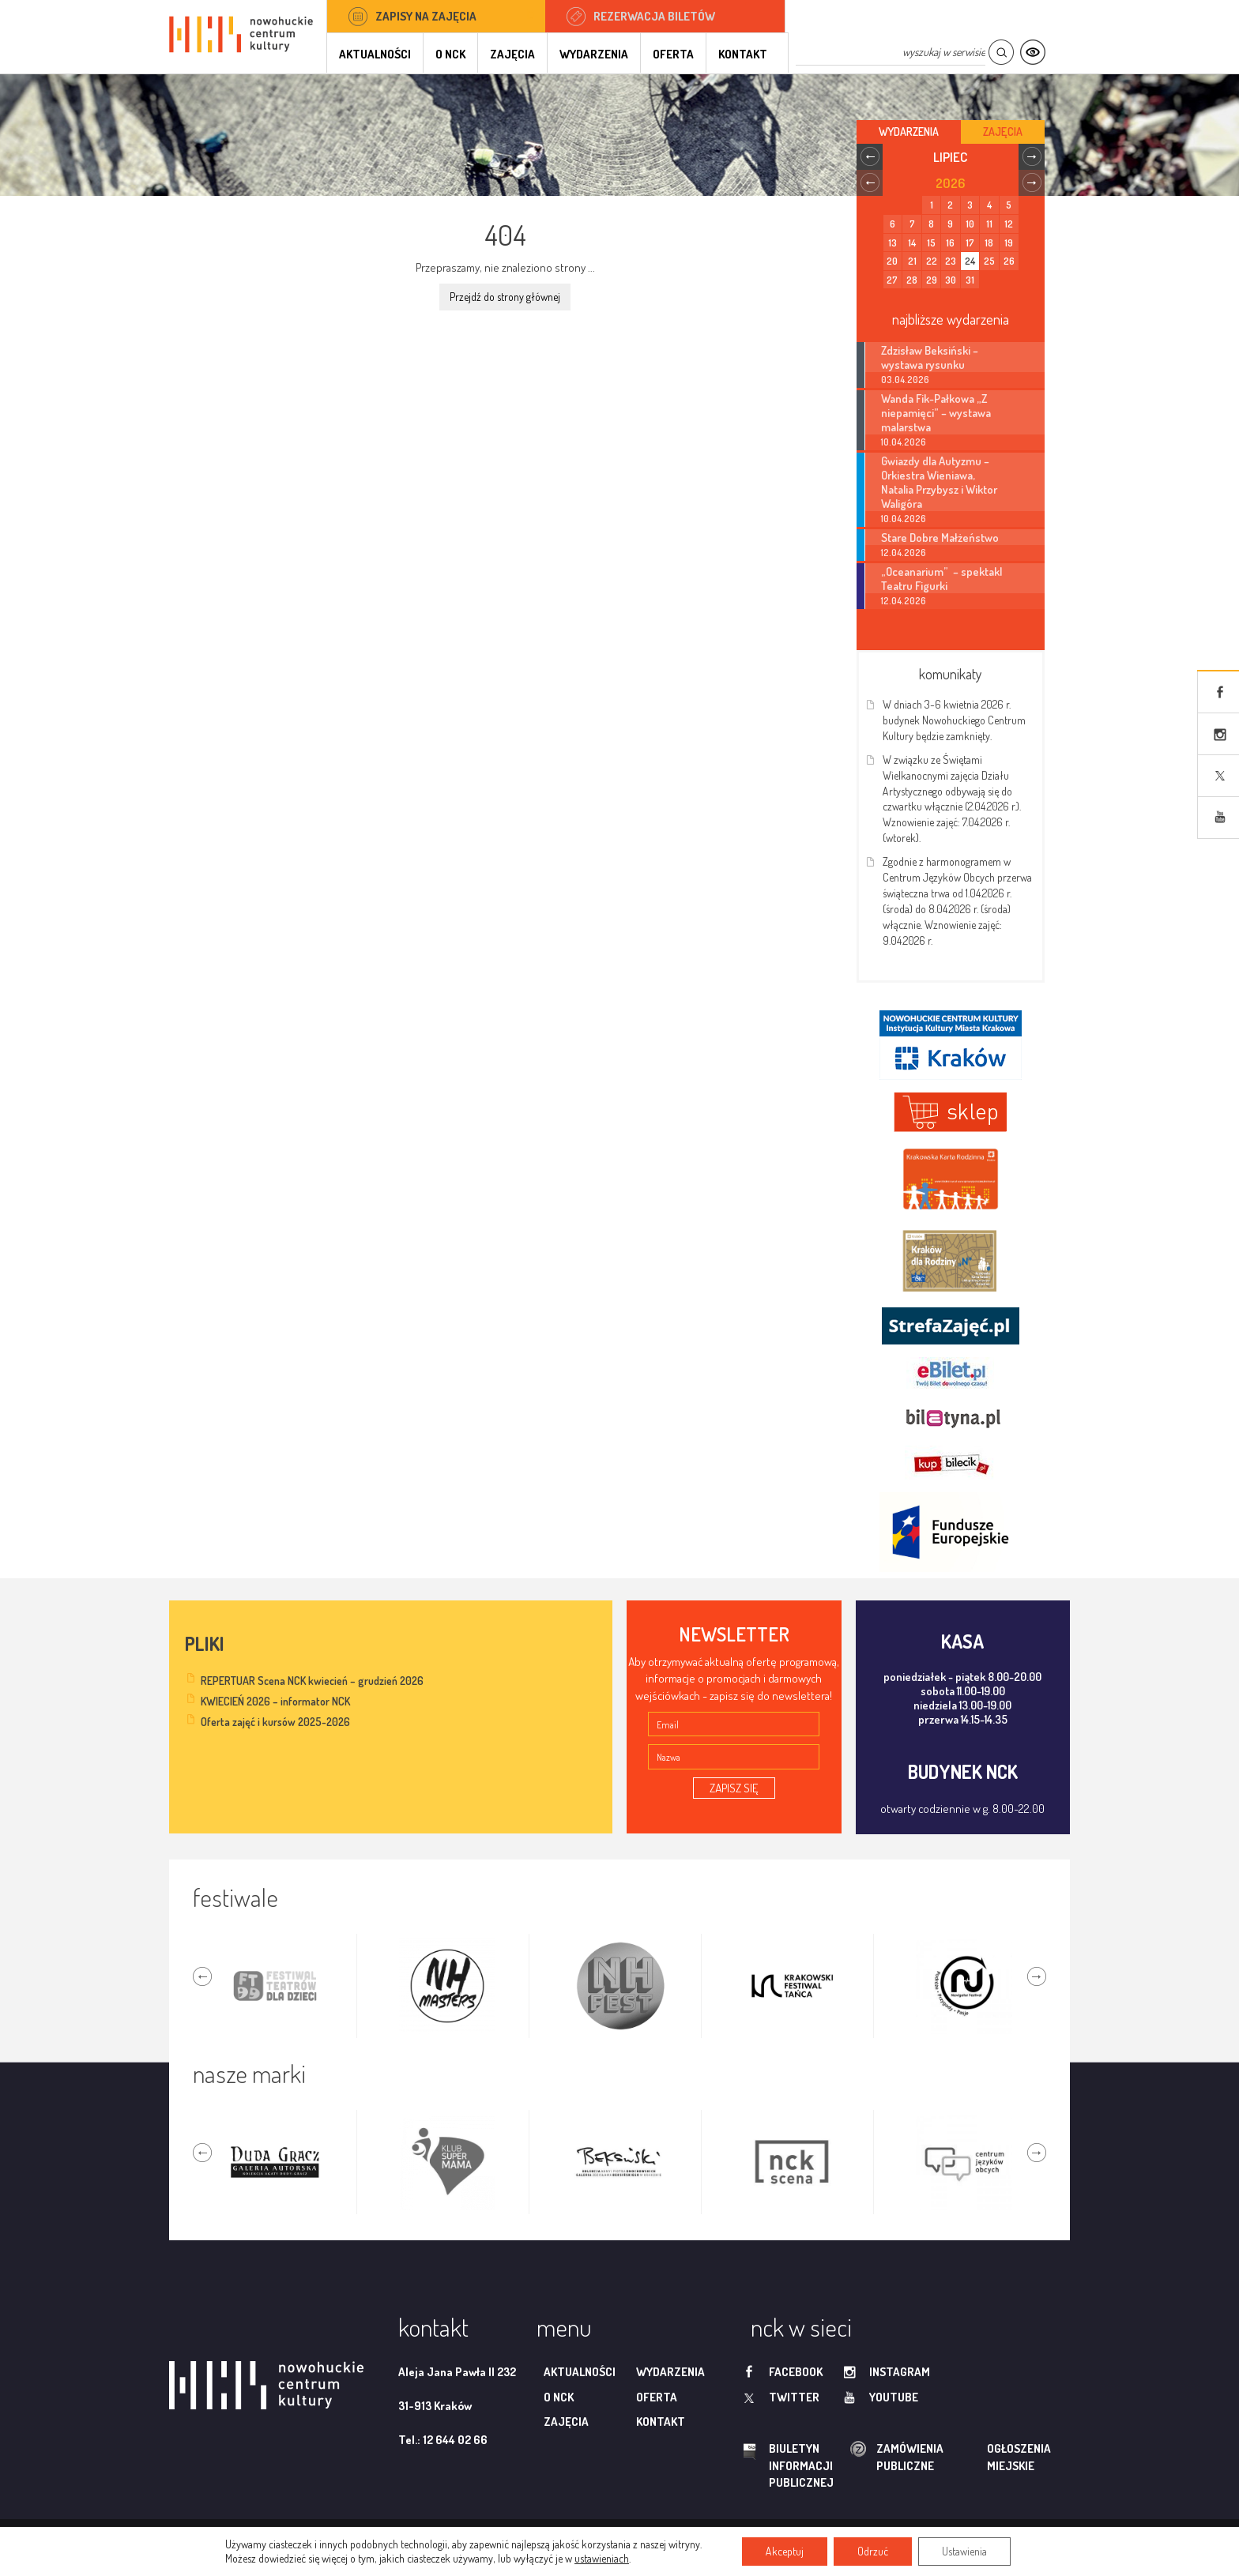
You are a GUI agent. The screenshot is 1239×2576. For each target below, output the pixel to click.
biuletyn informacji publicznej (786, 2465)
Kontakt (742, 54)
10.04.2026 (903, 442)
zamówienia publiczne (859, 2457)
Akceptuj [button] (785, 2551)
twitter (794, 2397)
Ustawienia (964, 2551)
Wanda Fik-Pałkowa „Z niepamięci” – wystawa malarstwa (936, 412)
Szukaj (1001, 52)
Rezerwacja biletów (654, 16)
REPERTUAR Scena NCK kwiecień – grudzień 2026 (312, 1680)
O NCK (450, 54)
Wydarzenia (593, 54)
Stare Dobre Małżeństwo (940, 537)
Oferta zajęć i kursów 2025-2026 (275, 1721)
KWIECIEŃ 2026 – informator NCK (275, 1701)
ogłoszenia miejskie (988, 2457)
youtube (893, 2397)
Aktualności (375, 54)
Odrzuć (872, 2551)
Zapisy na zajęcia (425, 16)
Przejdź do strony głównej (505, 296)
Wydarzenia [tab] (909, 131)
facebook (796, 2371)
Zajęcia (512, 54)
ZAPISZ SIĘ (734, 1788)
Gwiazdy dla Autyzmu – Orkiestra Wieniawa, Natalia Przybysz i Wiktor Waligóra (939, 481)
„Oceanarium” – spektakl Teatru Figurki (941, 578)
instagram (899, 2371)
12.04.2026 (903, 552)
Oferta (673, 54)
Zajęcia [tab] (1002, 131)
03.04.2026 (905, 379)
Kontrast (1032, 52)
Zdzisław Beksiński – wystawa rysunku (929, 357)
